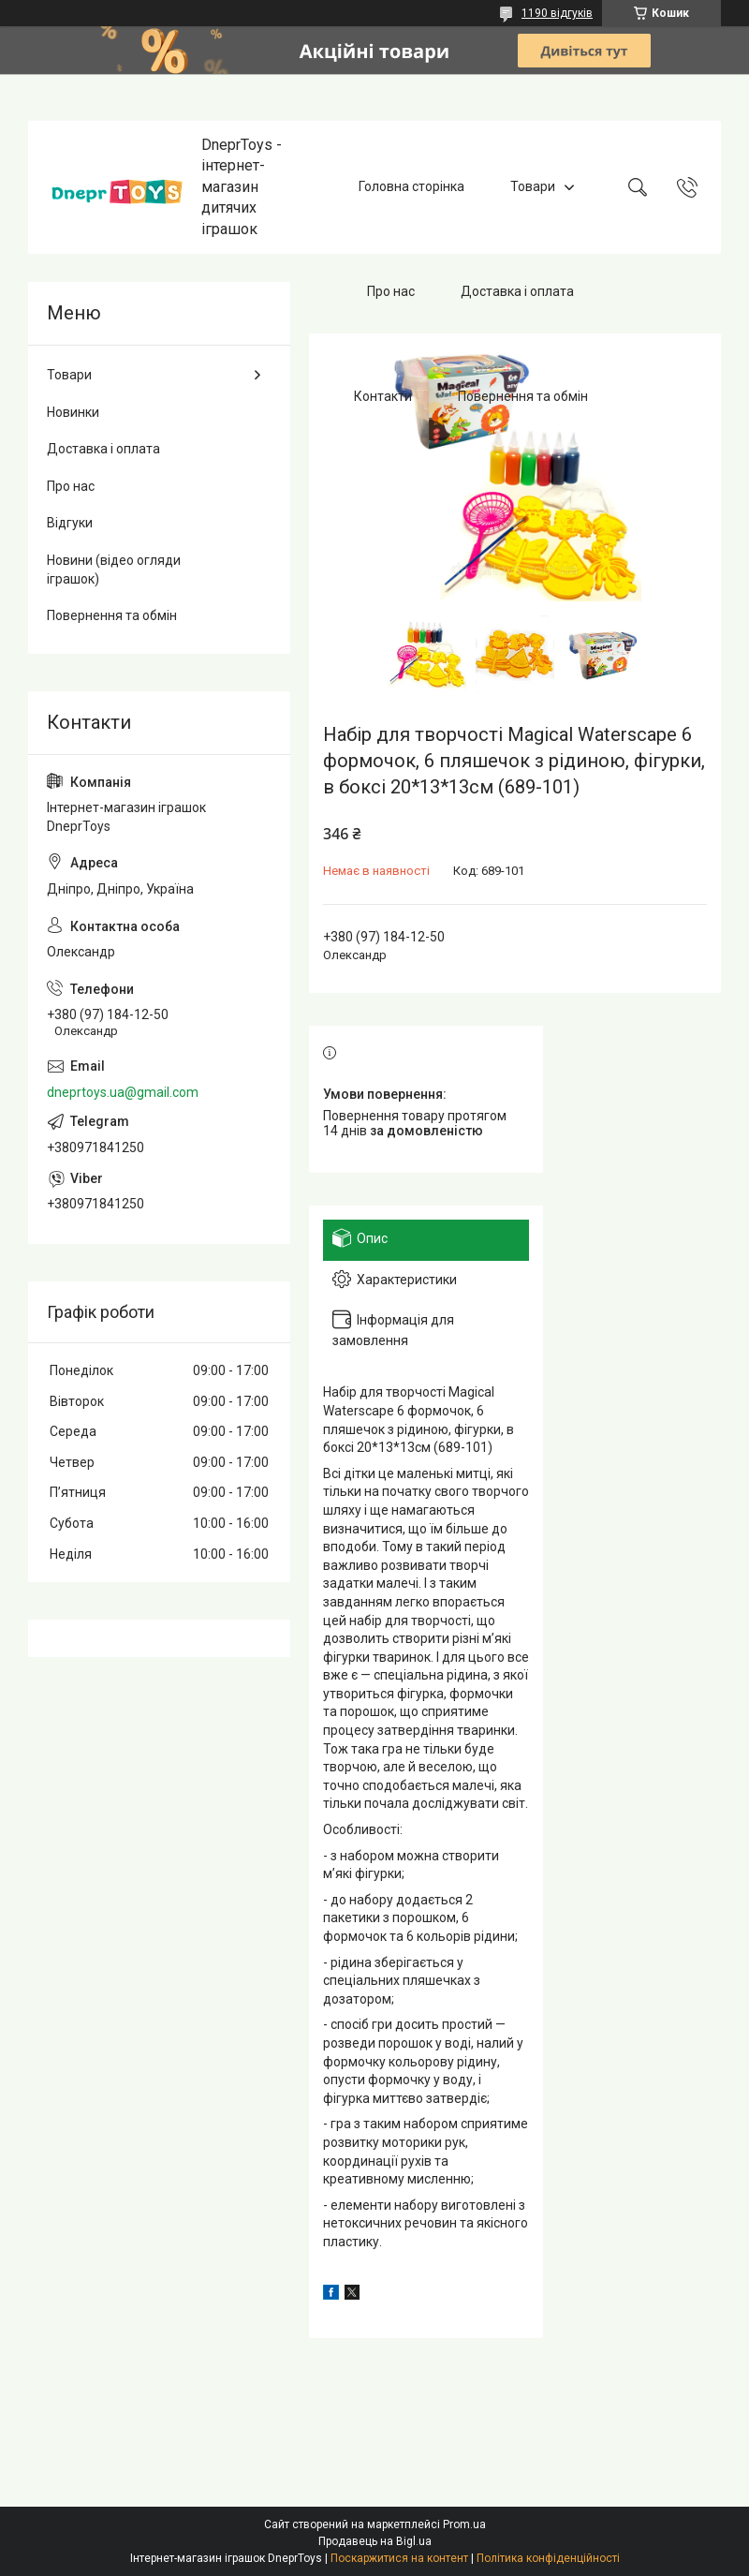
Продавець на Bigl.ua (375, 2541)
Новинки (73, 412)
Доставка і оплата (517, 291)
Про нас (391, 291)
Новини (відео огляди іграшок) (114, 569)
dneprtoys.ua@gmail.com (122, 1092)
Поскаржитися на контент (399, 2558)
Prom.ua (464, 2524)
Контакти (383, 396)
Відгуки (70, 522)
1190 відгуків (557, 13)
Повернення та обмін (523, 396)
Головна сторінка (411, 186)
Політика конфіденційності (548, 2558)
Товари (532, 186)
